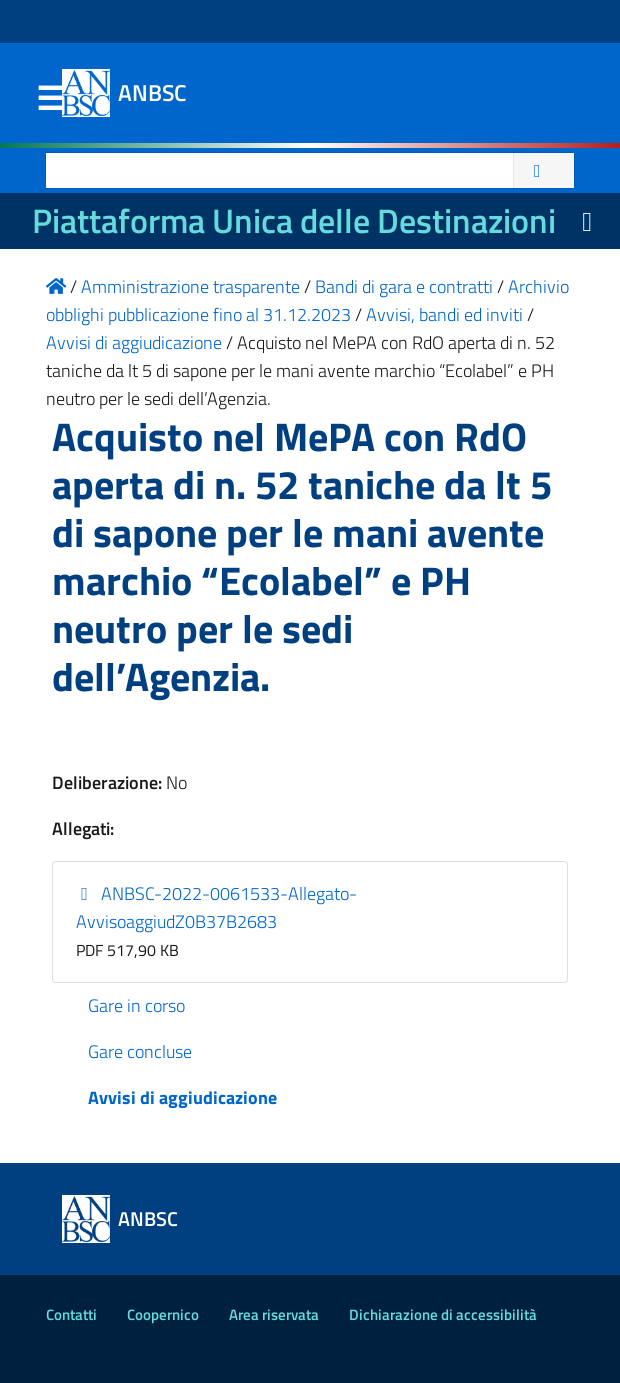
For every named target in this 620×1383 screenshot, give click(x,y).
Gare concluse (140, 1051)
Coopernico (163, 1314)
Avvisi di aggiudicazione (182, 1097)
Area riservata (274, 1314)
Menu (50, 99)
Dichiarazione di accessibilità (443, 1314)
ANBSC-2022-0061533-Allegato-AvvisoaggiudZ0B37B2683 (217, 907)
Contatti (71, 1314)
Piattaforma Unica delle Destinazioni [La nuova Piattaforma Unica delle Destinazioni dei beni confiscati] (294, 220)
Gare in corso (136, 1005)
